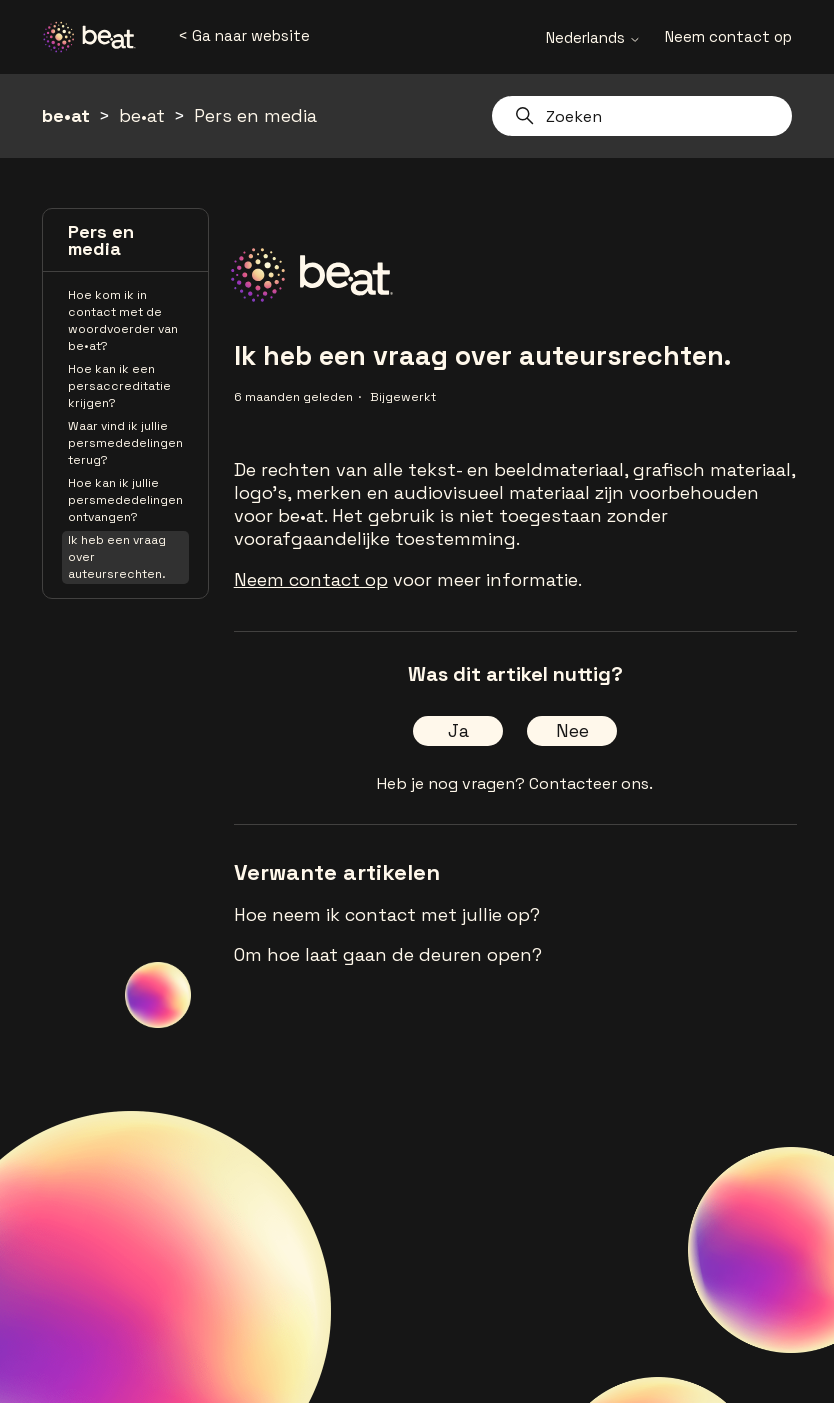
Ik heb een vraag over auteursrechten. (117, 557)
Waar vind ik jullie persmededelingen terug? (125, 443)
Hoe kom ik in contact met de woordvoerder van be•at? (123, 320)
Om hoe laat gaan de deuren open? (388, 954)
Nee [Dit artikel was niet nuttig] (572, 730)
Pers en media (255, 115)
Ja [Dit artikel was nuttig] (458, 730)
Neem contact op (728, 36)
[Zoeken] (642, 116)
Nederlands (593, 37)
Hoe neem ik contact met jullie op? (387, 914)
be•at (66, 115)
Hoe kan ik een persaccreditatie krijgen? (119, 386)
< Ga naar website (244, 35)
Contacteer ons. (591, 783)
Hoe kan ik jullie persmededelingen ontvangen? (125, 500)
